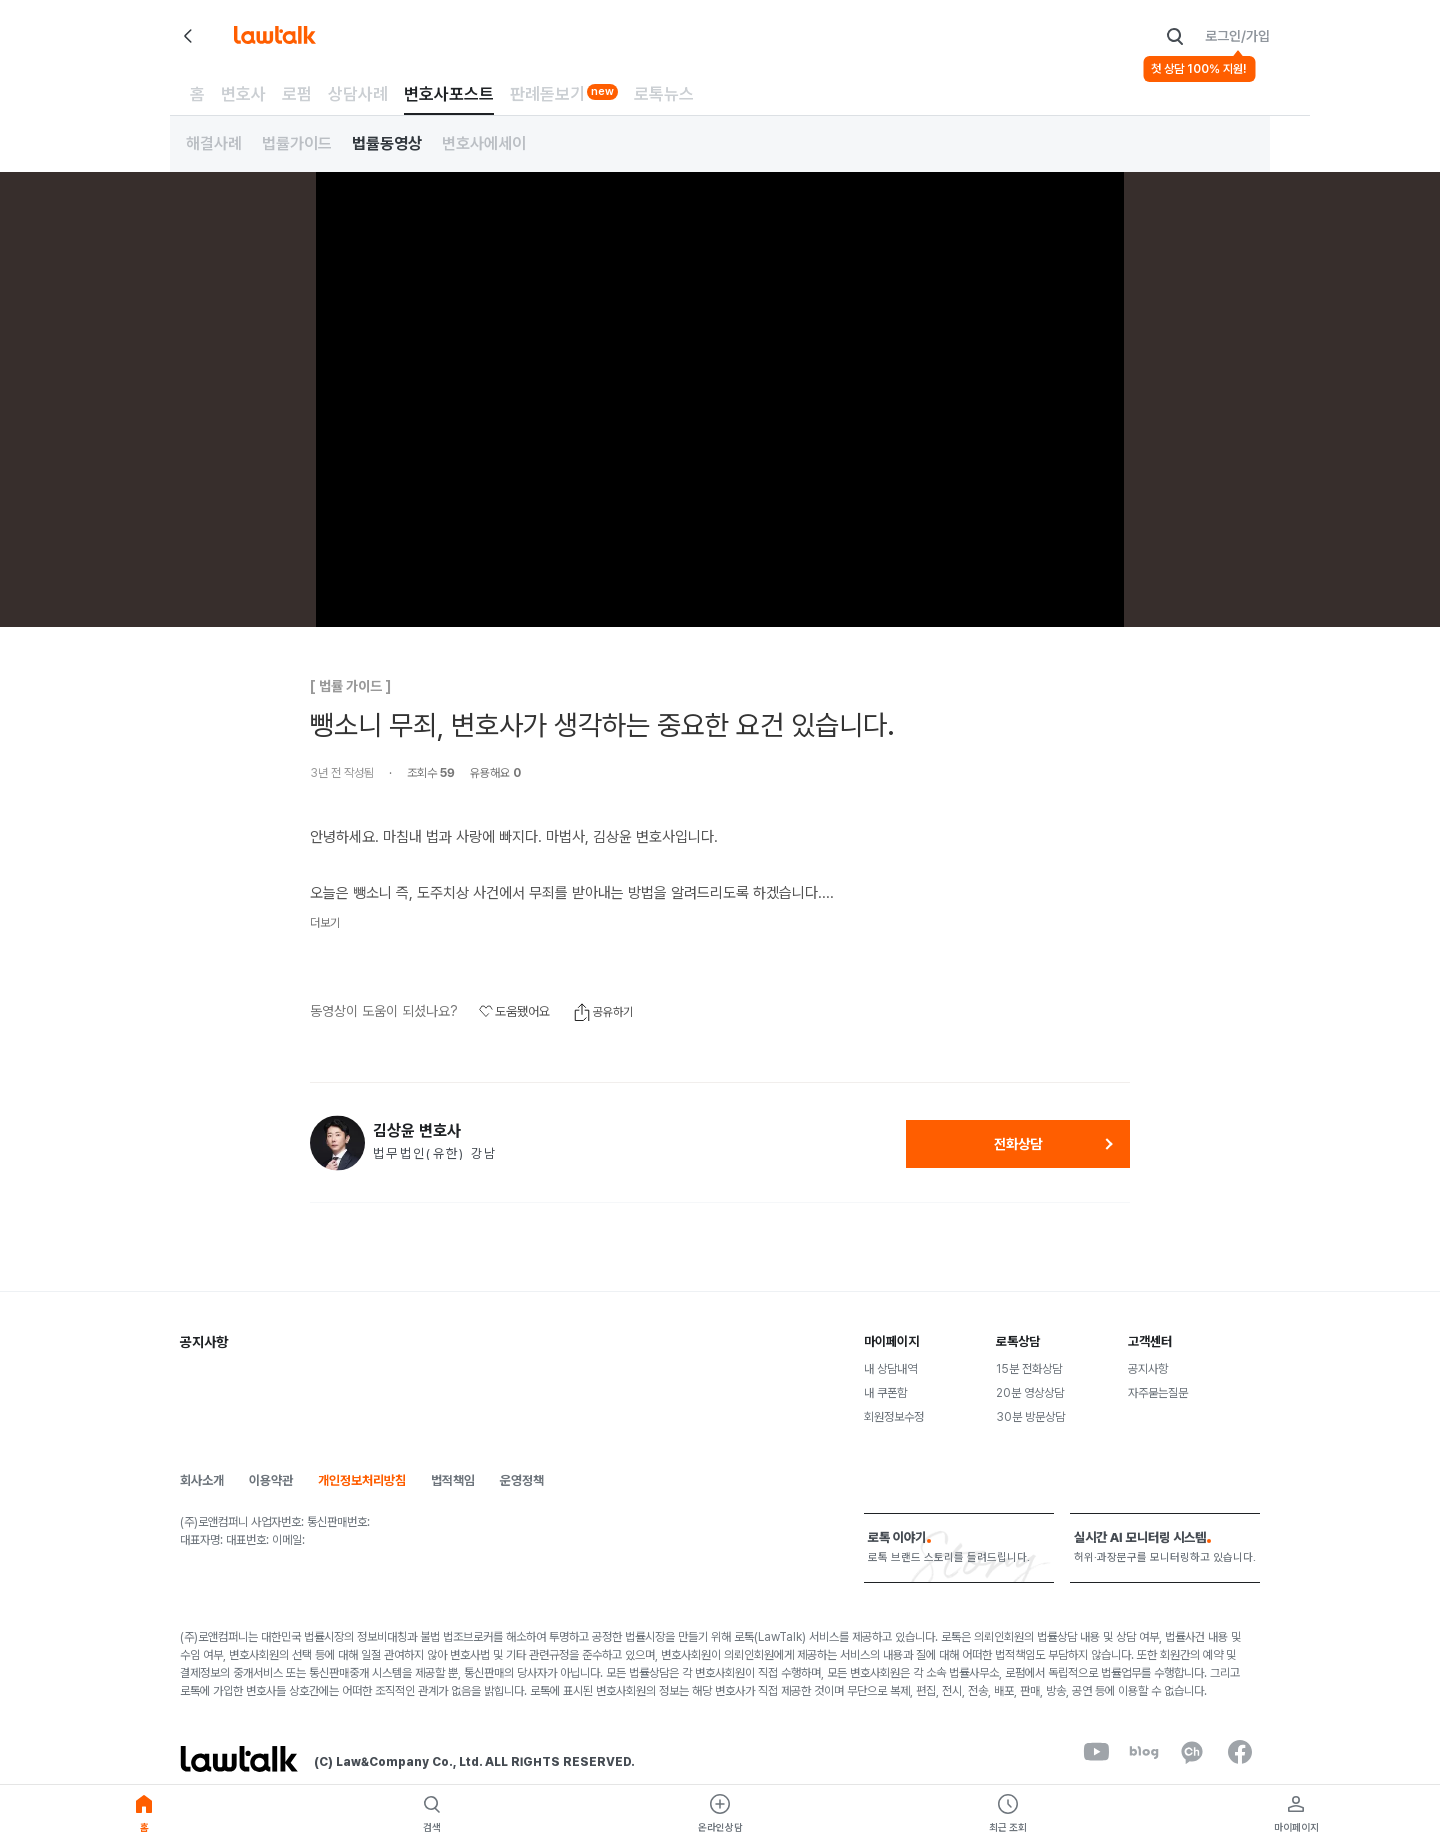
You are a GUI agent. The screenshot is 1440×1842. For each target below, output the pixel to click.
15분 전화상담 (1029, 1369)
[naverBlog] (1144, 1752)
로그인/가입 (1237, 36)
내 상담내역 (890, 1369)
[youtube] (1096, 1752)
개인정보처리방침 (362, 1480)
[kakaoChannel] (1192, 1752)
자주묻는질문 (1158, 1393)
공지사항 (1148, 1369)
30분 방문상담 (1030, 1417)
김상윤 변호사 (417, 1131)
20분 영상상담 (1030, 1393)
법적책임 (453, 1480)
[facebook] (1240, 1752)
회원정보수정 (894, 1417)
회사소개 (202, 1480)
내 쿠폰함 (885, 1393)
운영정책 (522, 1480)
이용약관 (271, 1480)
